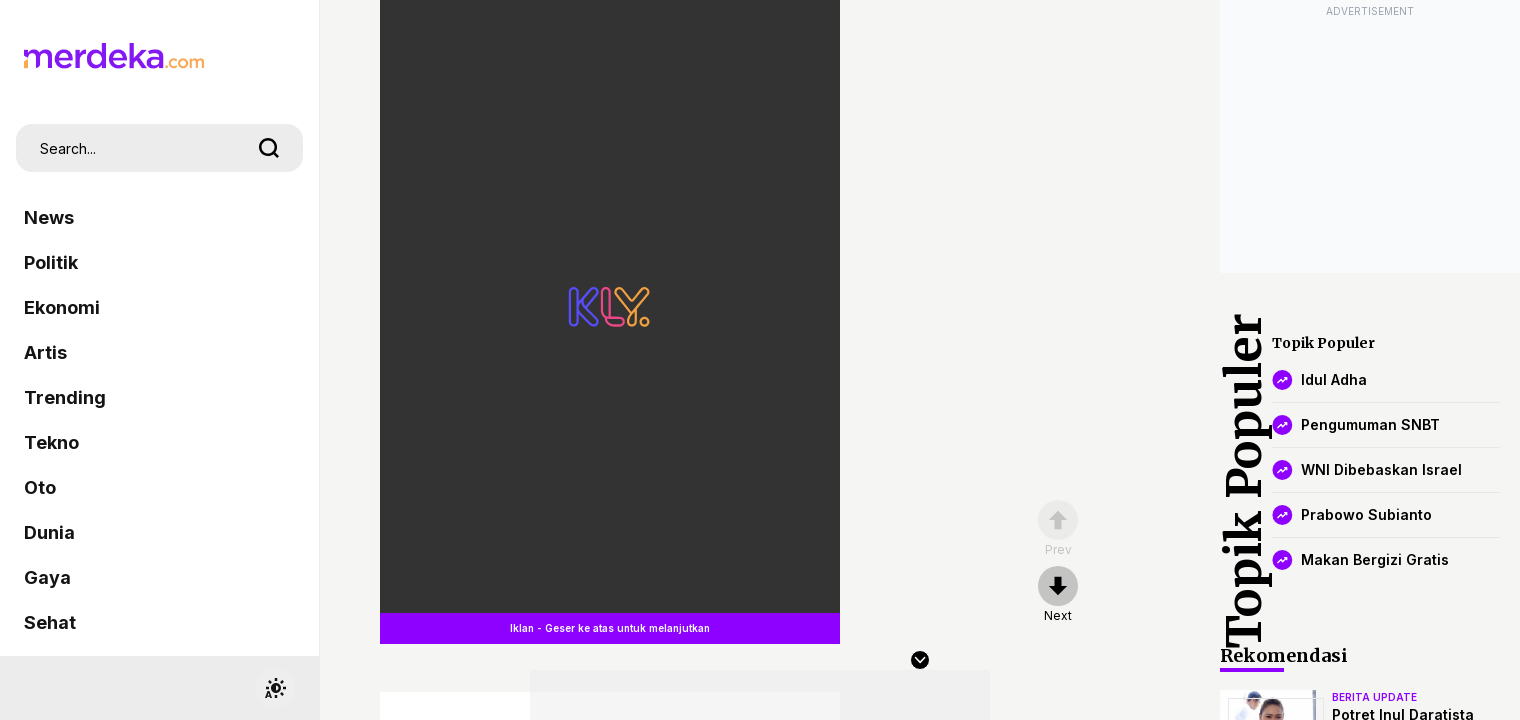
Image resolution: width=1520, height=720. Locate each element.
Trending (65, 397)
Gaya (47, 577)
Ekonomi (62, 307)
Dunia (49, 532)
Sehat (50, 622)
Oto (40, 487)
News (49, 217)
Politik (51, 262)
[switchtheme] (275, 688)
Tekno (51, 442)
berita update (1374, 697)
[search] (269, 148)
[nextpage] (1058, 595)
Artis (45, 352)
